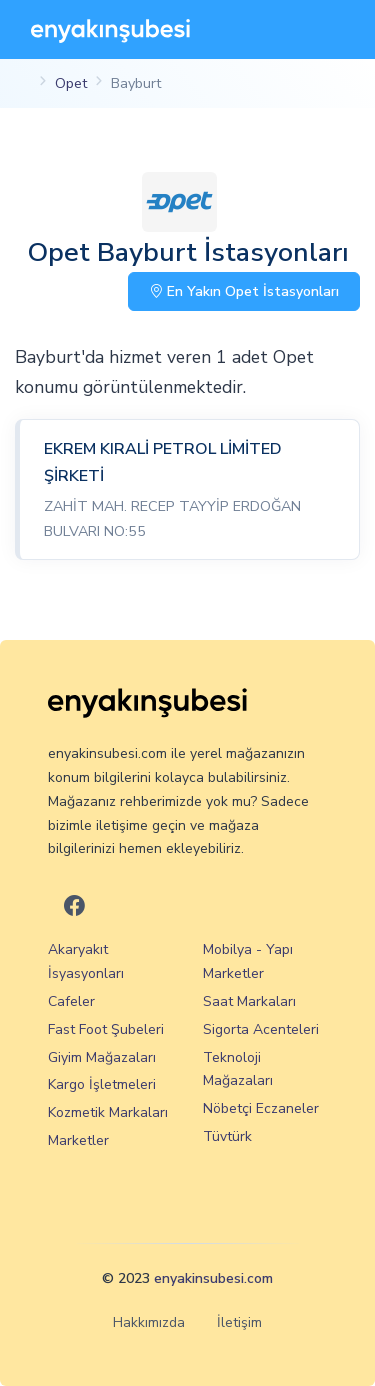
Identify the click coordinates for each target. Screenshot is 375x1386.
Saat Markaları (249, 1001)
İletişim (239, 1322)
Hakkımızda (149, 1322)
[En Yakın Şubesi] (110, 29)
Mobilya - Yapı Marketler (248, 961)
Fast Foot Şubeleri (106, 1029)
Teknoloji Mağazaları (238, 1069)
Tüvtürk (227, 1136)
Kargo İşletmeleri (102, 1084)
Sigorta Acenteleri (261, 1029)
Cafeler (71, 1001)
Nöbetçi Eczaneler (261, 1108)
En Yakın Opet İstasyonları (244, 291)
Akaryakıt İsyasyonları (86, 961)
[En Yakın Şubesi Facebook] (74, 906)
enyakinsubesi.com (213, 1278)
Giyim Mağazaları (102, 1057)
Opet (71, 83)
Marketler (78, 1140)
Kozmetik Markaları (108, 1112)
